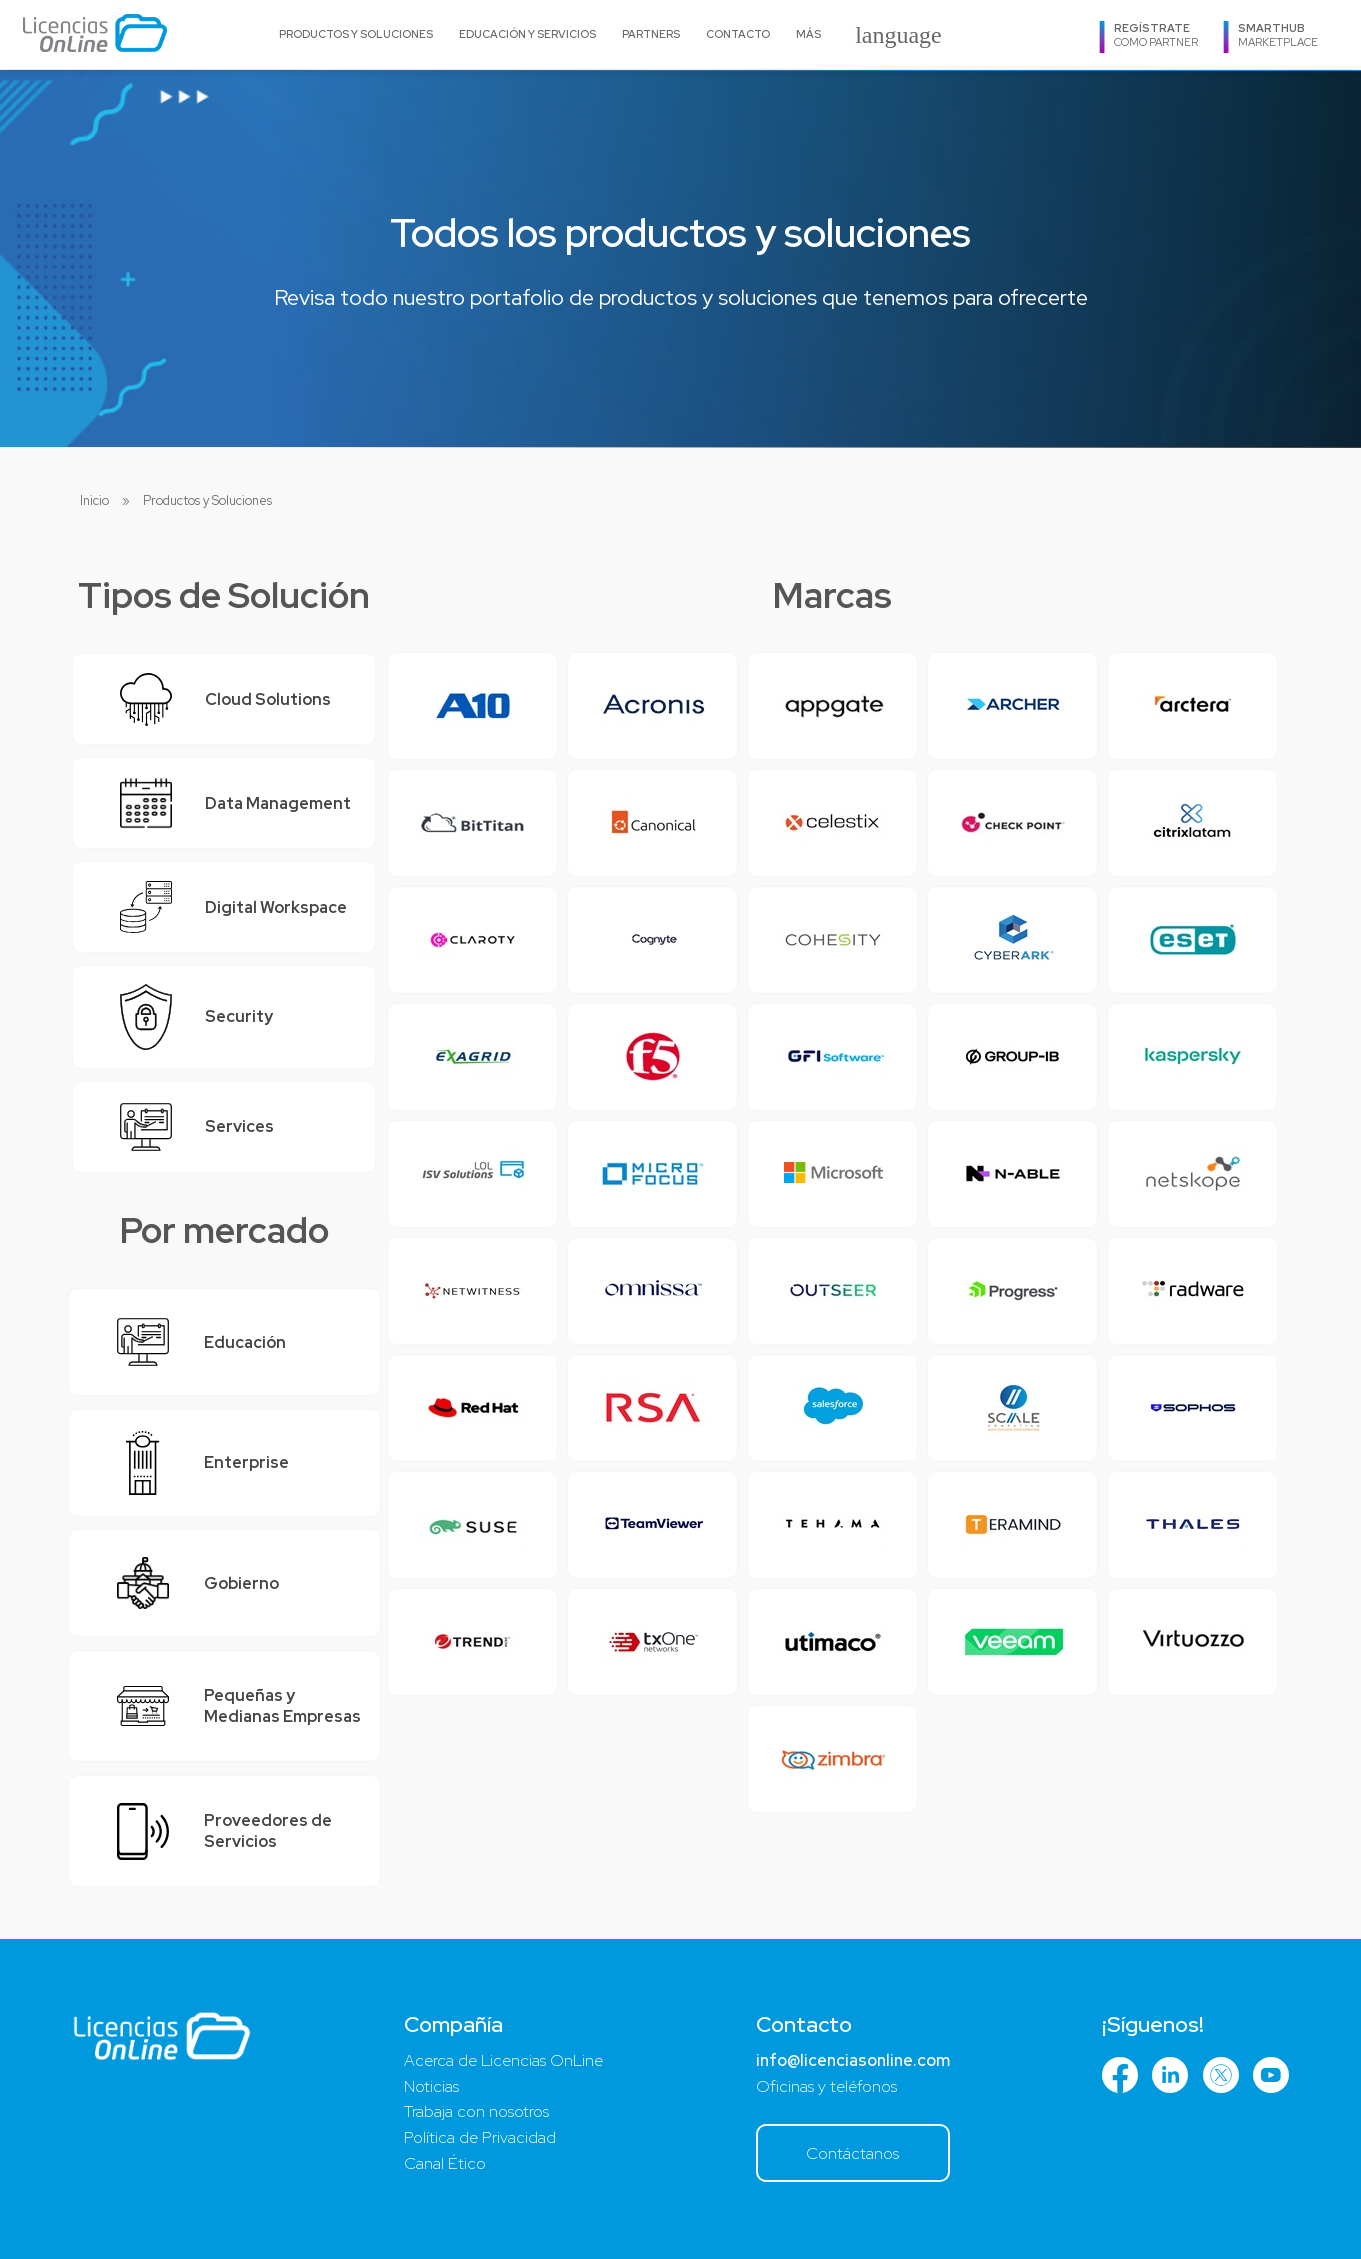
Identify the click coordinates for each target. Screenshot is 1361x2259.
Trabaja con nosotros (476, 2111)
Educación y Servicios (527, 34)
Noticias (431, 2086)
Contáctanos (852, 2153)
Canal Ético (445, 2163)
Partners (651, 34)
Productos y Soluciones (356, 34)
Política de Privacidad (480, 2137)
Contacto (738, 34)
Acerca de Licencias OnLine (503, 2060)
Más (808, 34)
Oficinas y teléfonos (826, 2086)
